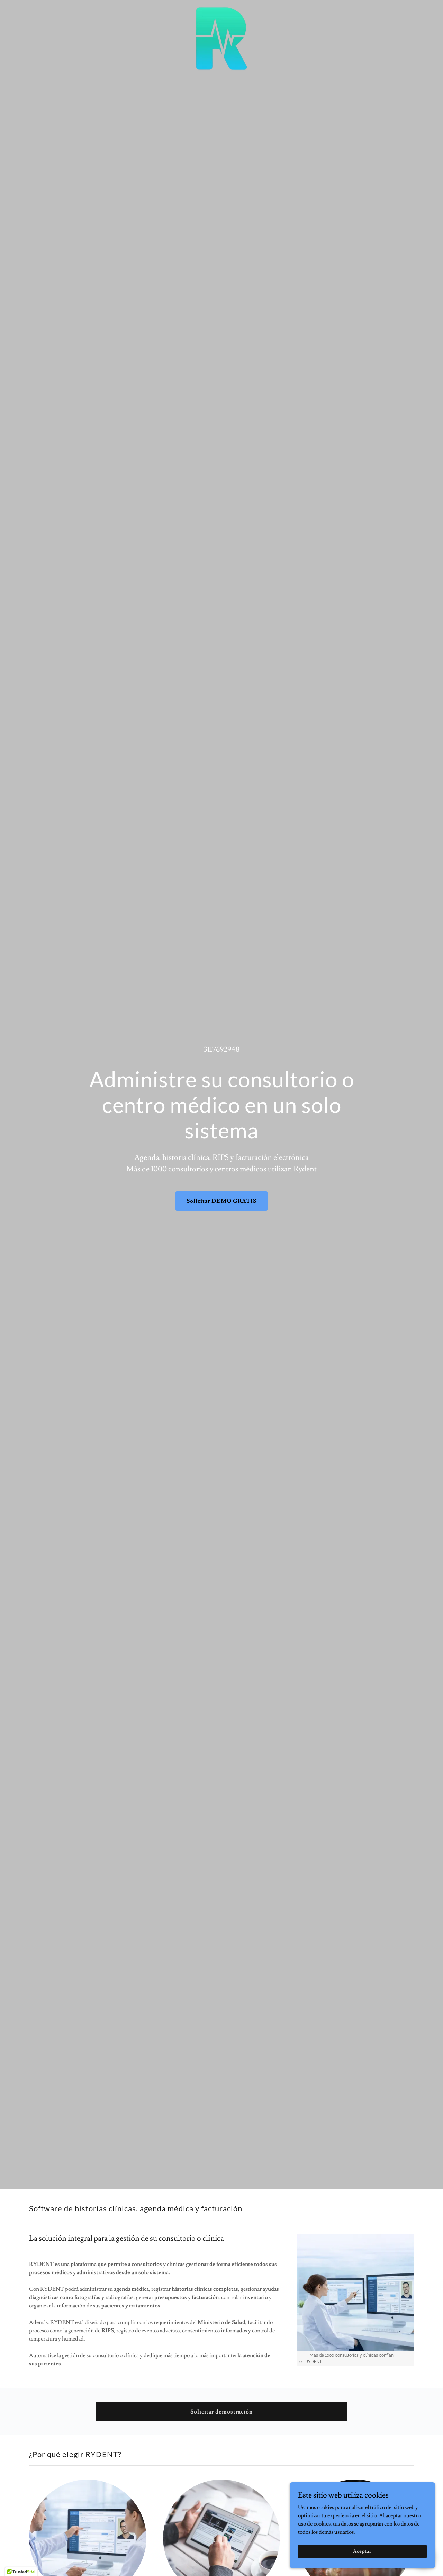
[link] (221, 8)
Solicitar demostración (221, 2411)
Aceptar (365, 2551)
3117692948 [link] (221, 1049)
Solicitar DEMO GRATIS (221, 1201)
